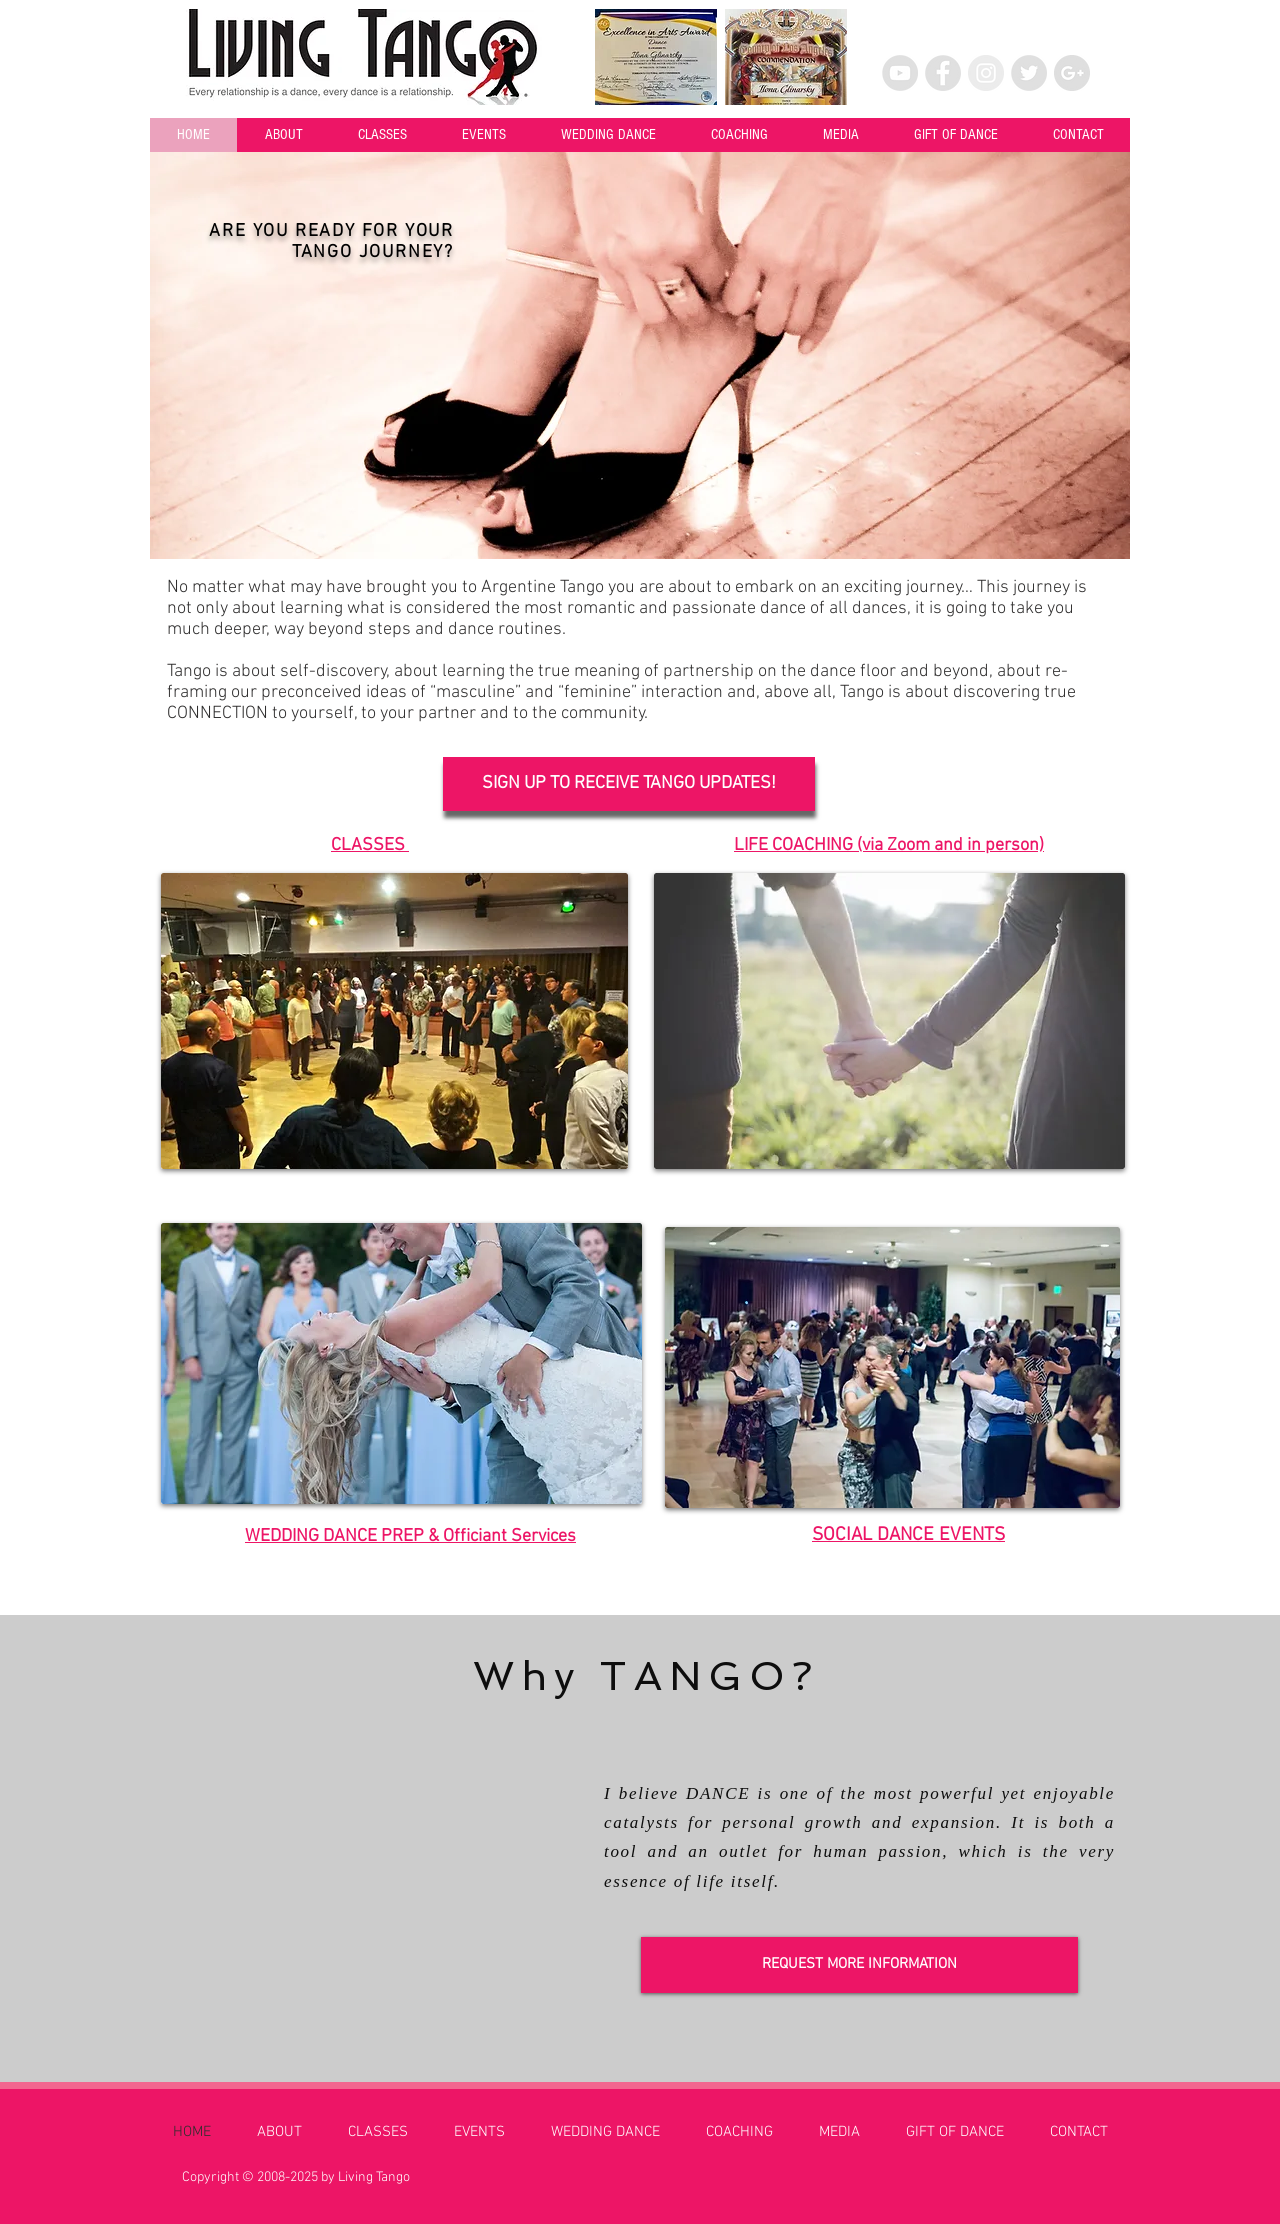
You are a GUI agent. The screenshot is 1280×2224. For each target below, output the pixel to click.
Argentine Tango (542, 587)
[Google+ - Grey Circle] (1072, 73)
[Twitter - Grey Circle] (1029, 73)
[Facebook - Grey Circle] (943, 73)
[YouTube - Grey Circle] (900, 73)
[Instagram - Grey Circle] (986, 73)
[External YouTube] (378, 1867)
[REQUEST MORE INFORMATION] (859, 1965)
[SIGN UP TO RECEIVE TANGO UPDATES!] (629, 784)
